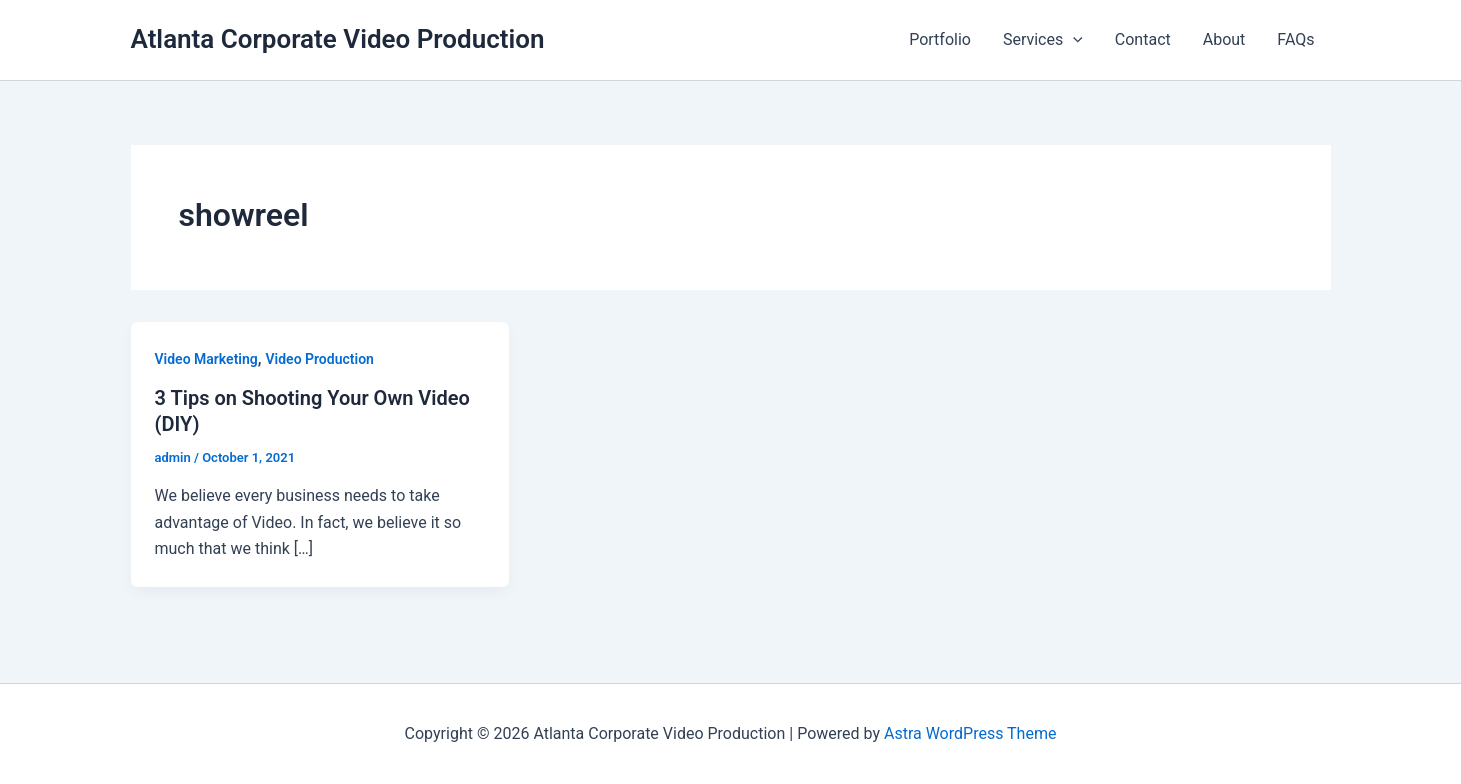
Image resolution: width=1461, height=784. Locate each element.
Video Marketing (206, 359)
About (1224, 39)
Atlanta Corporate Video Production (338, 39)
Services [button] (1043, 40)
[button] (1073, 40)
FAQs (1295, 39)
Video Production (320, 359)
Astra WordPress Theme (970, 733)
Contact (1143, 39)
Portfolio (940, 39)
